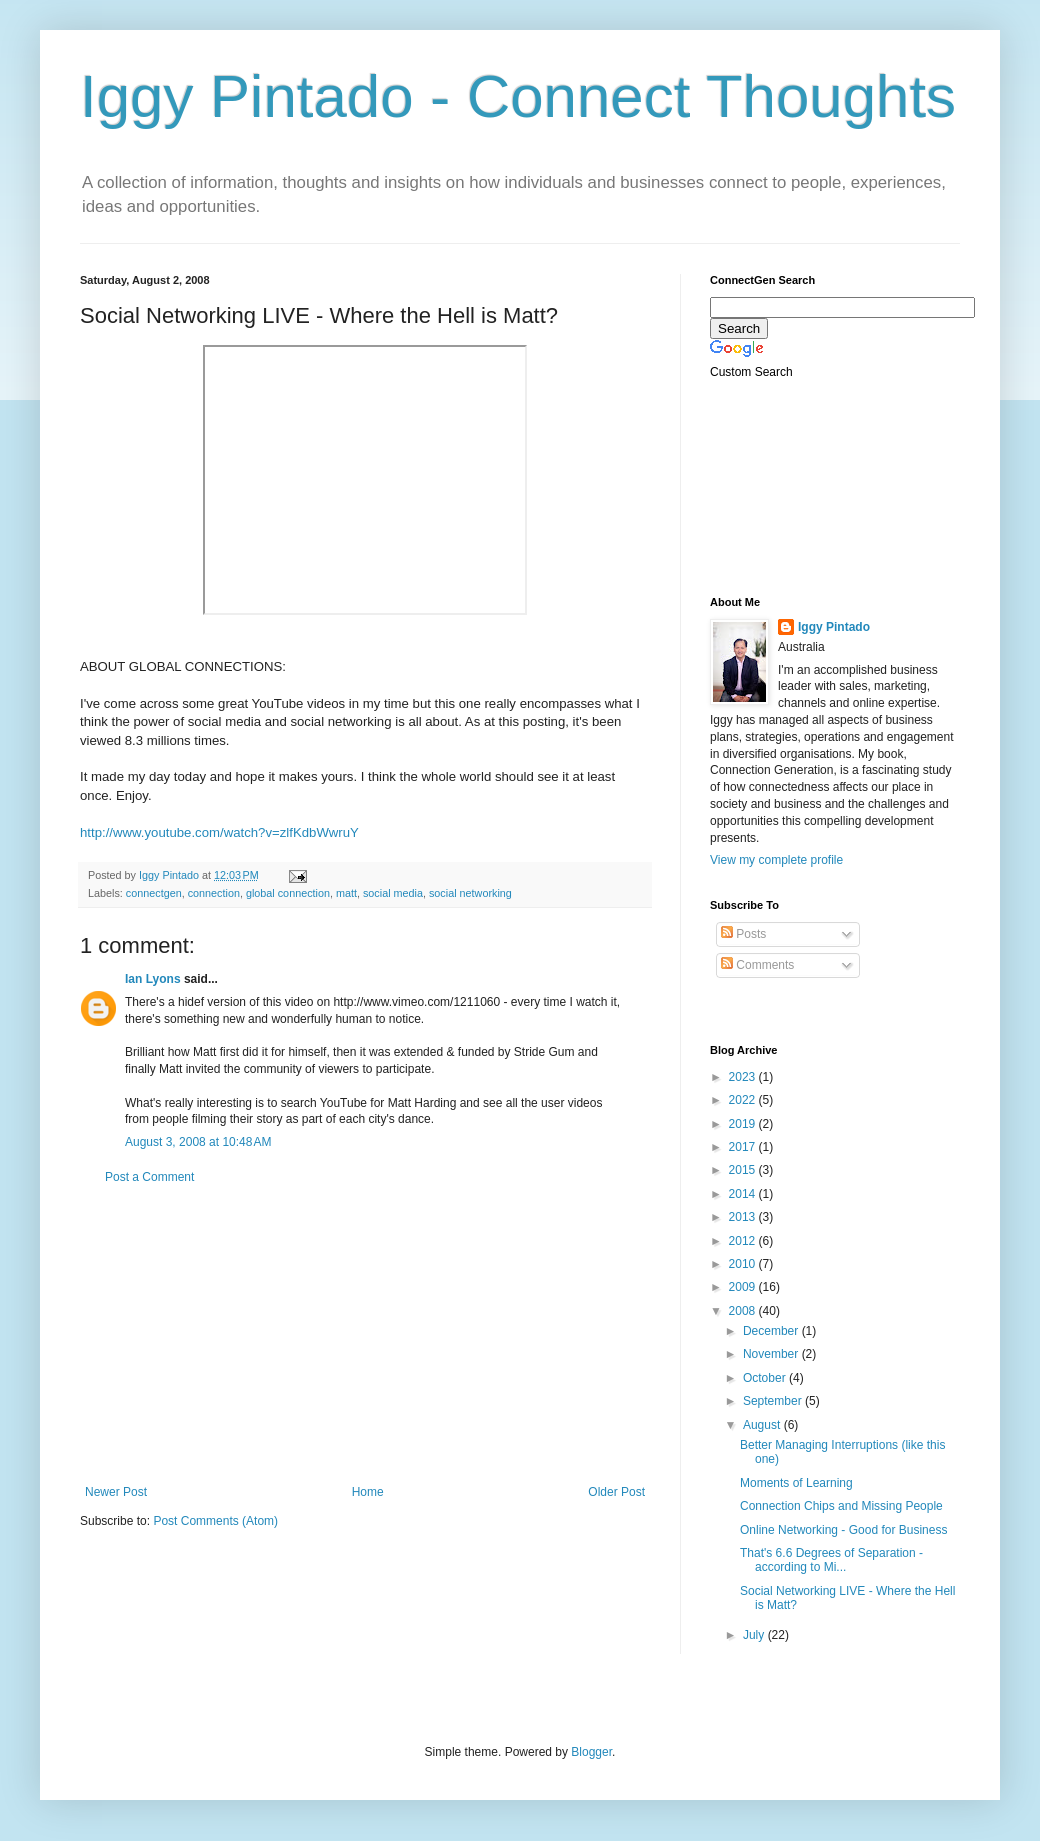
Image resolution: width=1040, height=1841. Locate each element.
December (772, 1331)
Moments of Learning (796, 1483)
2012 (744, 1241)
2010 (744, 1264)
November (772, 1354)
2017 (744, 1147)
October (766, 1378)
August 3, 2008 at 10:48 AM (198, 1142)
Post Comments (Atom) (215, 1521)
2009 (744, 1287)
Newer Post (116, 1492)
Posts (743, 934)
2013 (744, 1217)
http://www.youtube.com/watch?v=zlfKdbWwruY (219, 832)
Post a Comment (149, 1177)
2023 (744, 1077)
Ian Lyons (153, 979)
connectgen (154, 893)
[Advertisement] (365, 1335)
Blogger (591, 1752)
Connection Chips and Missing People (841, 1506)
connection (214, 893)
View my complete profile (776, 860)
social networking (470, 893)
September (774, 1401)
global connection (288, 893)
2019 (744, 1124)
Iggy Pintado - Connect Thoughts (518, 96)
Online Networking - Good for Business (843, 1530)
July (755, 1635)
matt (346, 893)
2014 (744, 1194)
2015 (744, 1170)
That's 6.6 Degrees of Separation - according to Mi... (831, 1560)
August (763, 1425)
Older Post (616, 1492)
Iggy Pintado (834, 627)
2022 (744, 1100)
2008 (744, 1311)
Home (368, 1492)
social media (393, 893)
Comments (757, 965)
